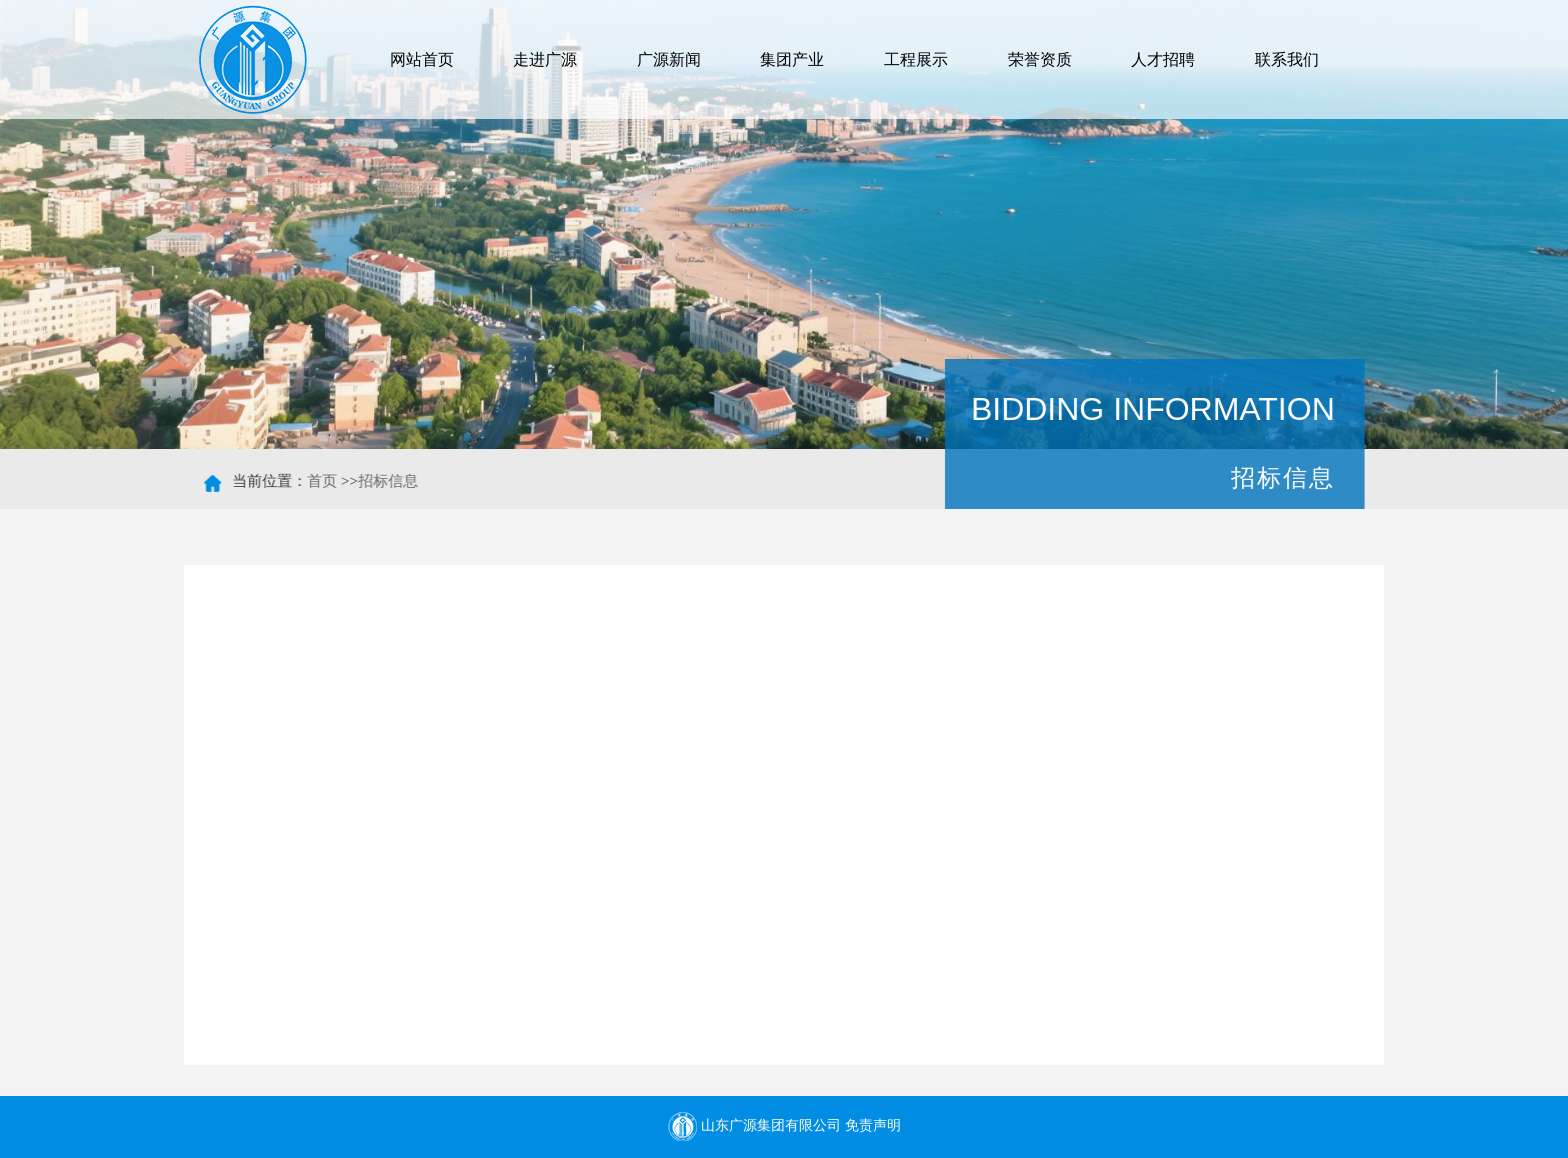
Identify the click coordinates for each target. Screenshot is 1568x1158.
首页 (324, 481)
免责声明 (873, 1125)
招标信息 (390, 481)
